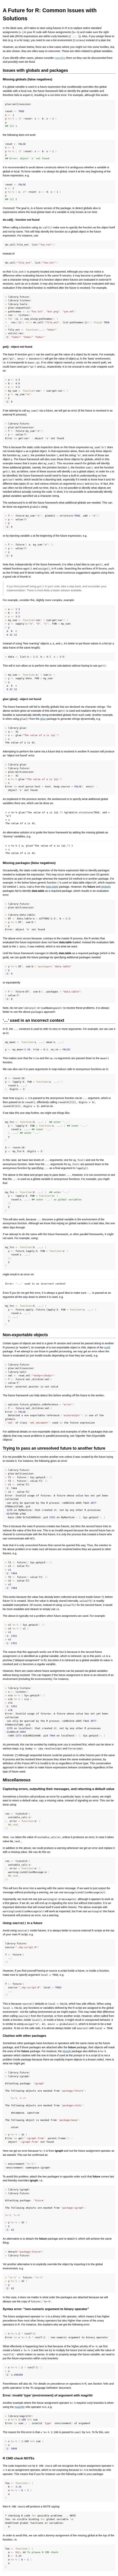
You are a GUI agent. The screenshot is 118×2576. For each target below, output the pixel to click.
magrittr (20, 2406)
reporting (60, 57)
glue (43, 718)
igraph (67, 2051)
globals (106, 886)
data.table (52, 886)
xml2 (107, 1347)
